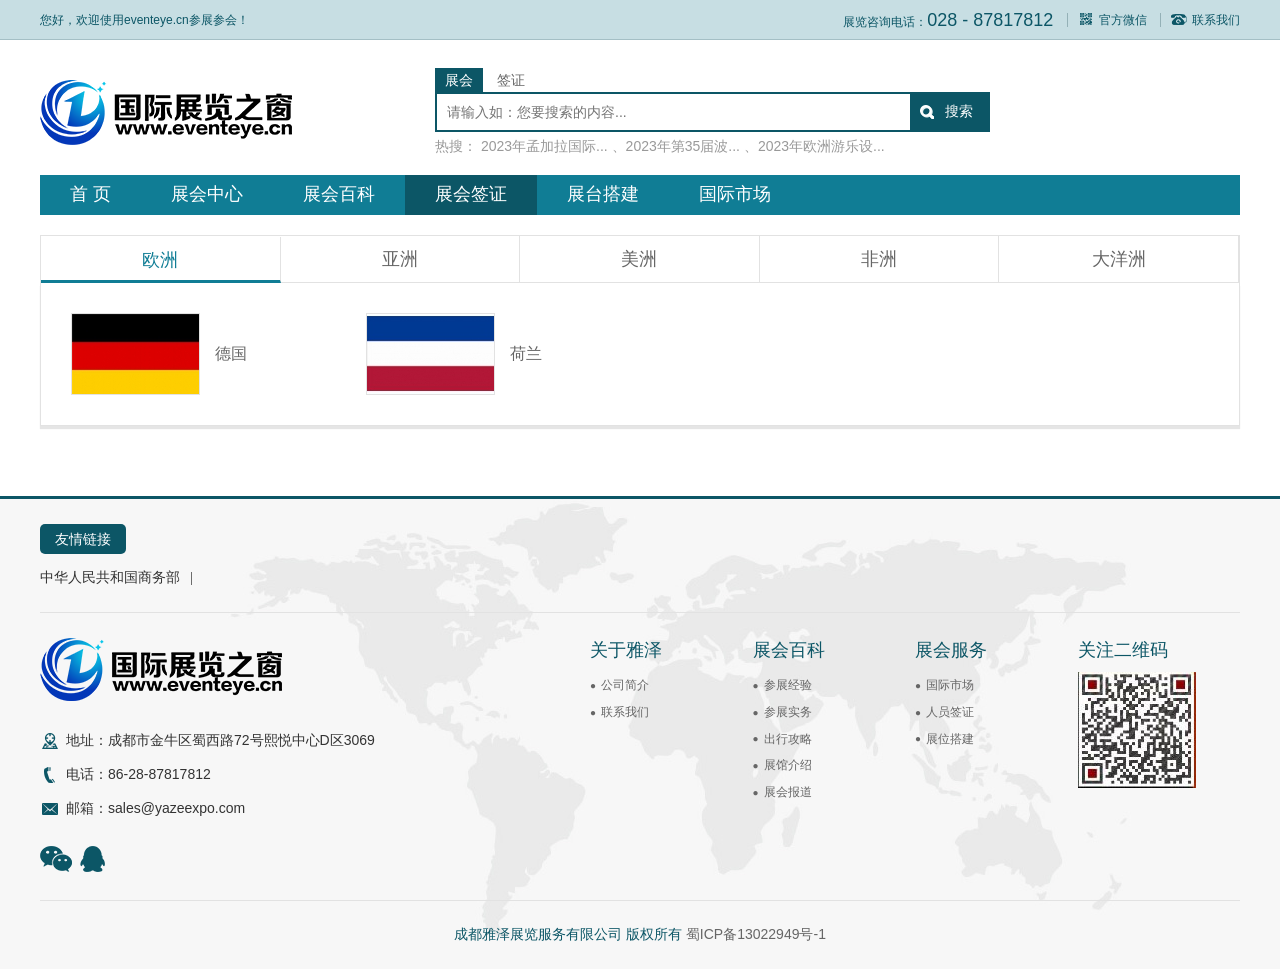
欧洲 (160, 260)
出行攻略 (788, 739)
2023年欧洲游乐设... (821, 146)
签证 (511, 80)
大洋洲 (1119, 259)
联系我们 (1205, 20)
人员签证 (950, 712)
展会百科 (339, 194)
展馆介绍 (788, 765)
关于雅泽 (626, 650)
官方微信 (1112, 20)
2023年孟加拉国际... (544, 146)
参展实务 (788, 712)
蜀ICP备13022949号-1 (756, 934)
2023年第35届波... (683, 146)
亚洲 (400, 259)
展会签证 (471, 194)
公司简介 (625, 685)
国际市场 (735, 194)
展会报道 (788, 792)
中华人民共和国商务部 (110, 577)
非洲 (879, 259)
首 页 (90, 194)
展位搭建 (950, 739)
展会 (459, 80)
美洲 (639, 259)
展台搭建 (603, 194)
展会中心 (207, 194)
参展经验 (788, 685)
